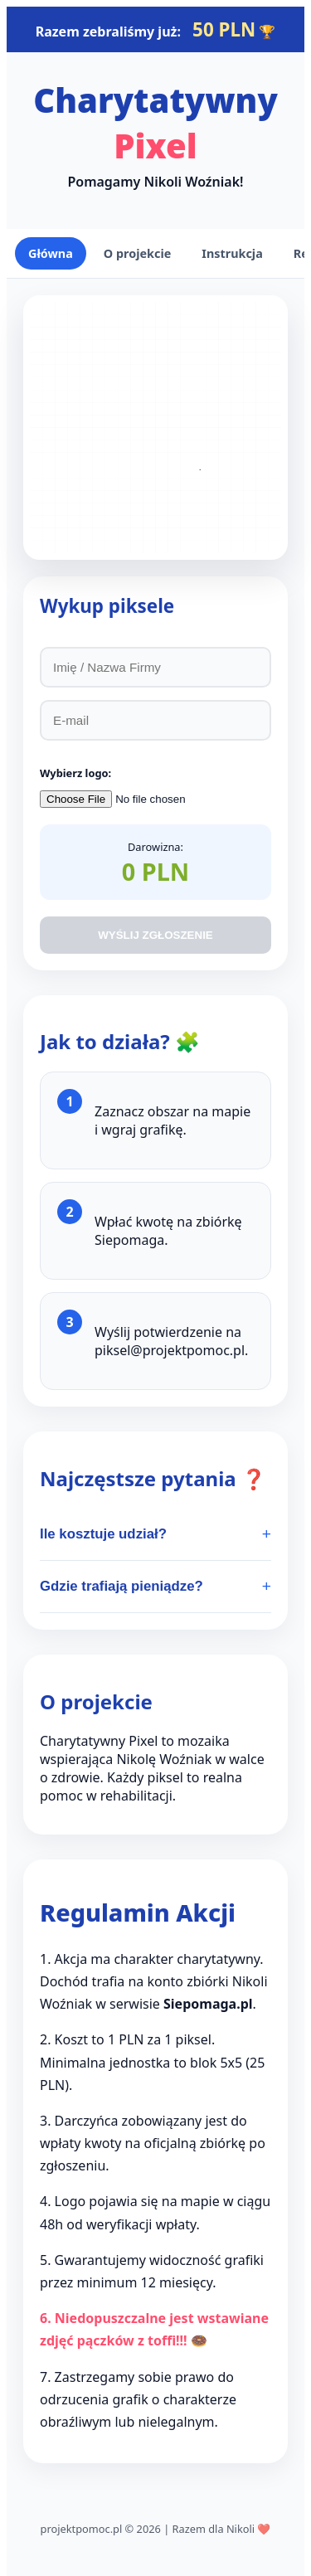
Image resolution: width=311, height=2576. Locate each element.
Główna (50, 253)
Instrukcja (232, 253)
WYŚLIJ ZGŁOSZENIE (155, 935)
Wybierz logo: (75, 773)
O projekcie (137, 253)
